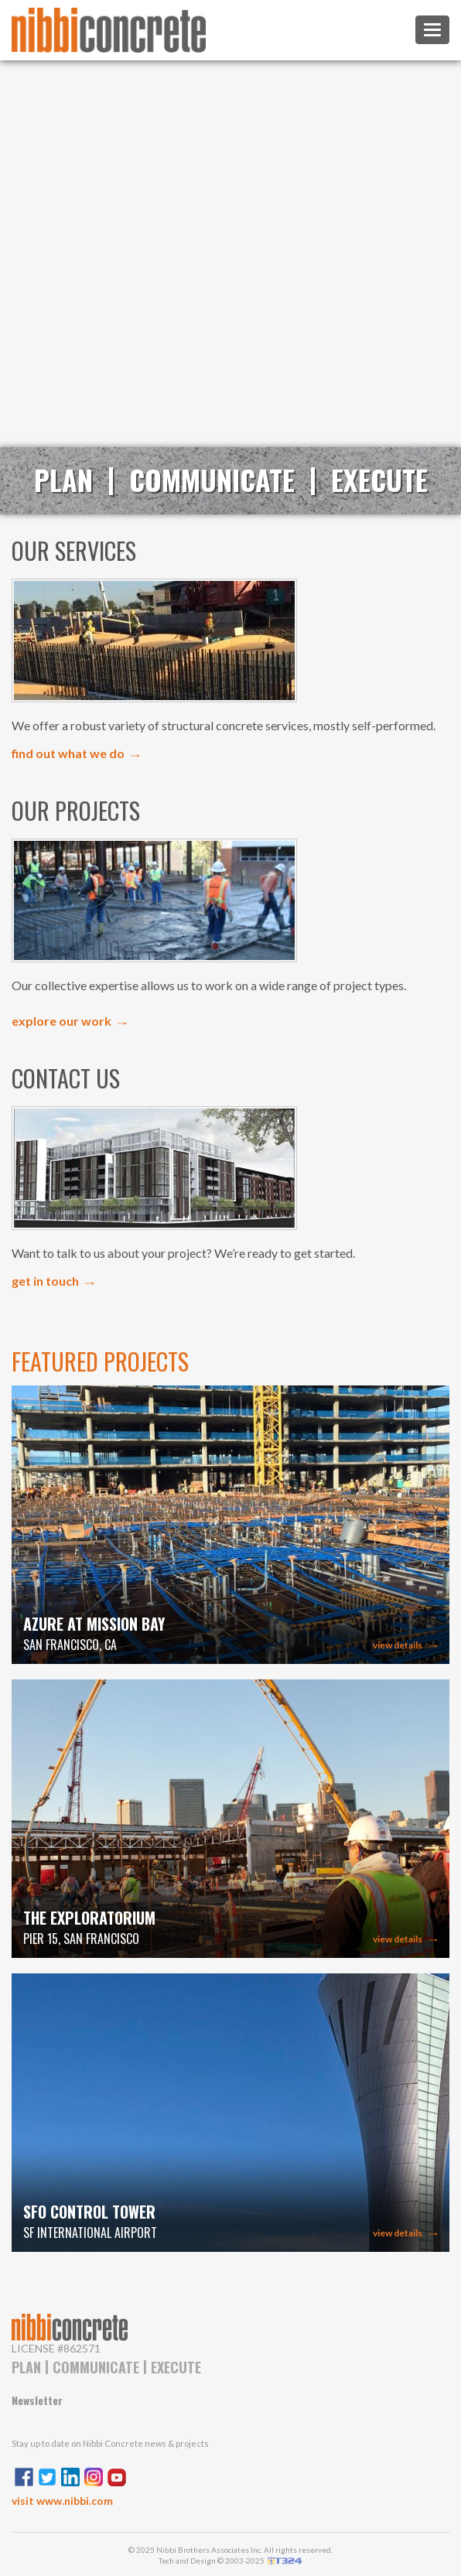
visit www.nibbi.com (62, 2500)
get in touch (45, 1280)
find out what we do (68, 753)
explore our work (61, 1020)
